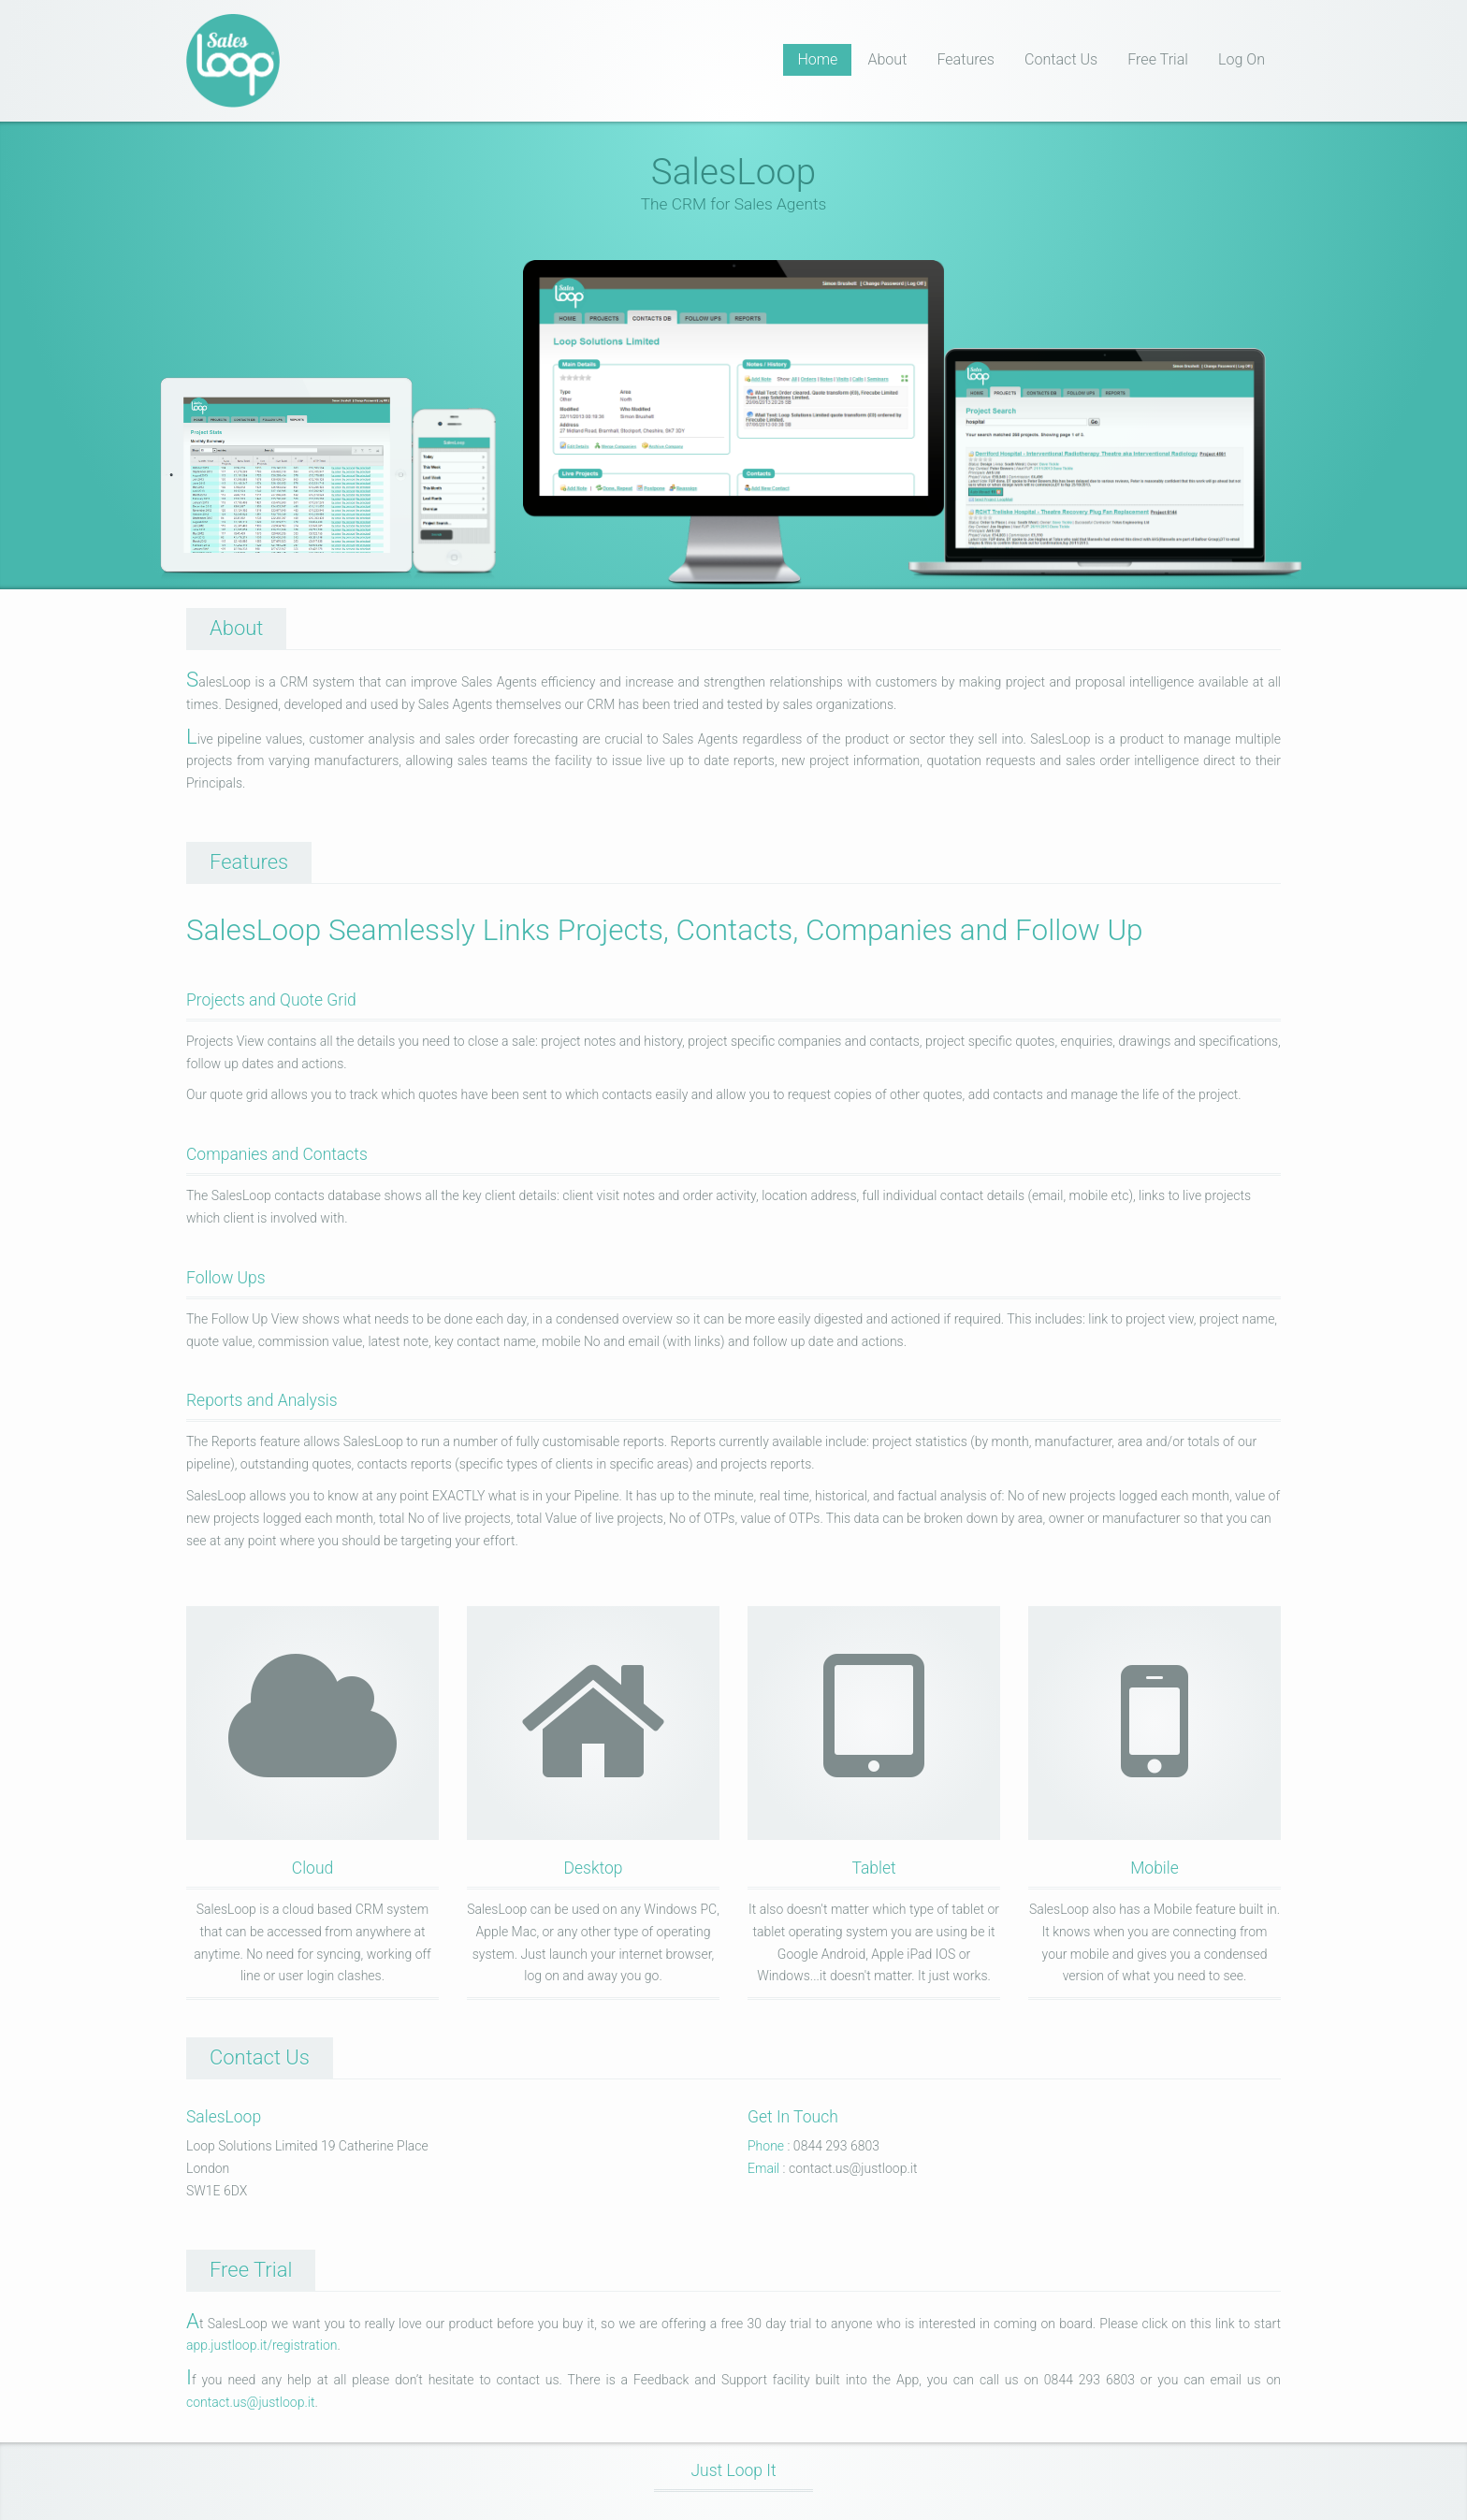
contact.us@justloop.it (250, 2402)
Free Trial (1157, 59)
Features (966, 59)
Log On (1241, 59)
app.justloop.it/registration (261, 2345)
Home (817, 59)
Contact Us (1060, 59)
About (887, 59)
